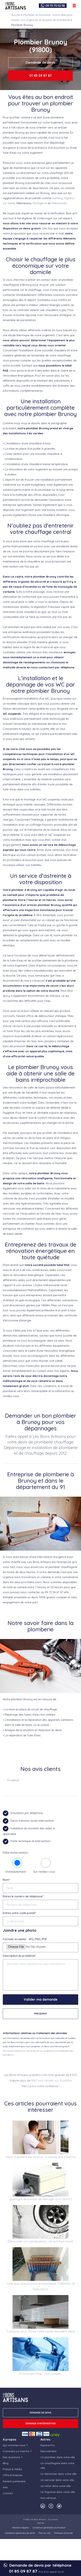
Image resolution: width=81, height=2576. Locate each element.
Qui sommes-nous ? (15, 2445)
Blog (5, 2463)
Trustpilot (13, 1780)
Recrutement (48, 2451)
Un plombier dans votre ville (57, 2457)
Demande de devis (40, 62)
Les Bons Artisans (38, 2519)
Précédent (40, 2013)
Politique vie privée (63, 2533)
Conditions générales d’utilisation (49, 2527)
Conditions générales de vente (20, 2533)
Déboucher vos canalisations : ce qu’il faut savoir (40, 2241)
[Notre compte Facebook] (51, 2506)
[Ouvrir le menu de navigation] (74, 5)
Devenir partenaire (14, 2481)
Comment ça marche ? (17, 2451)
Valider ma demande (40, 1999)
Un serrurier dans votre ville (57, 2480)
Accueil (15, 15)
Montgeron (40, 203)
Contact (8, 2493)
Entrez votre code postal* (19, 1913)
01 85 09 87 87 (40, 75)
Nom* (6, 1879)
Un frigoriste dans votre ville (57, 2492)
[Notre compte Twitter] (59, 2506)
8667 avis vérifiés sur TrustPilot (51, 2080)
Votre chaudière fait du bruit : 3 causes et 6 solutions (40, 2157)
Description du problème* (19, 1955)
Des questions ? (12, 2457)
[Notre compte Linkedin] (42, 2506)
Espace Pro (47, 2445)
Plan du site (44, 2533)
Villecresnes (59, 203)
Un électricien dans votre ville (58, 2474)
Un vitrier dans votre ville (55, 2486)
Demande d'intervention (41, 2423)
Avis (5, 2487)
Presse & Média (12, 2469)
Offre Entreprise (12, 2475)
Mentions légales (20, 2527)
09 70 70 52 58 (55, 5)
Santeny (57, 198)
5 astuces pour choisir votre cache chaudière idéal (40, 2331)
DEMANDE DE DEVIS (40, 2412)
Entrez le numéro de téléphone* (23, 1896)
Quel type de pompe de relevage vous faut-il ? (40, 2199)
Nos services (48, 2498)
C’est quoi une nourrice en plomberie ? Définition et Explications (40, 2286)
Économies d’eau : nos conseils (40, 2373)
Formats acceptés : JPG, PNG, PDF (25, 1939)
